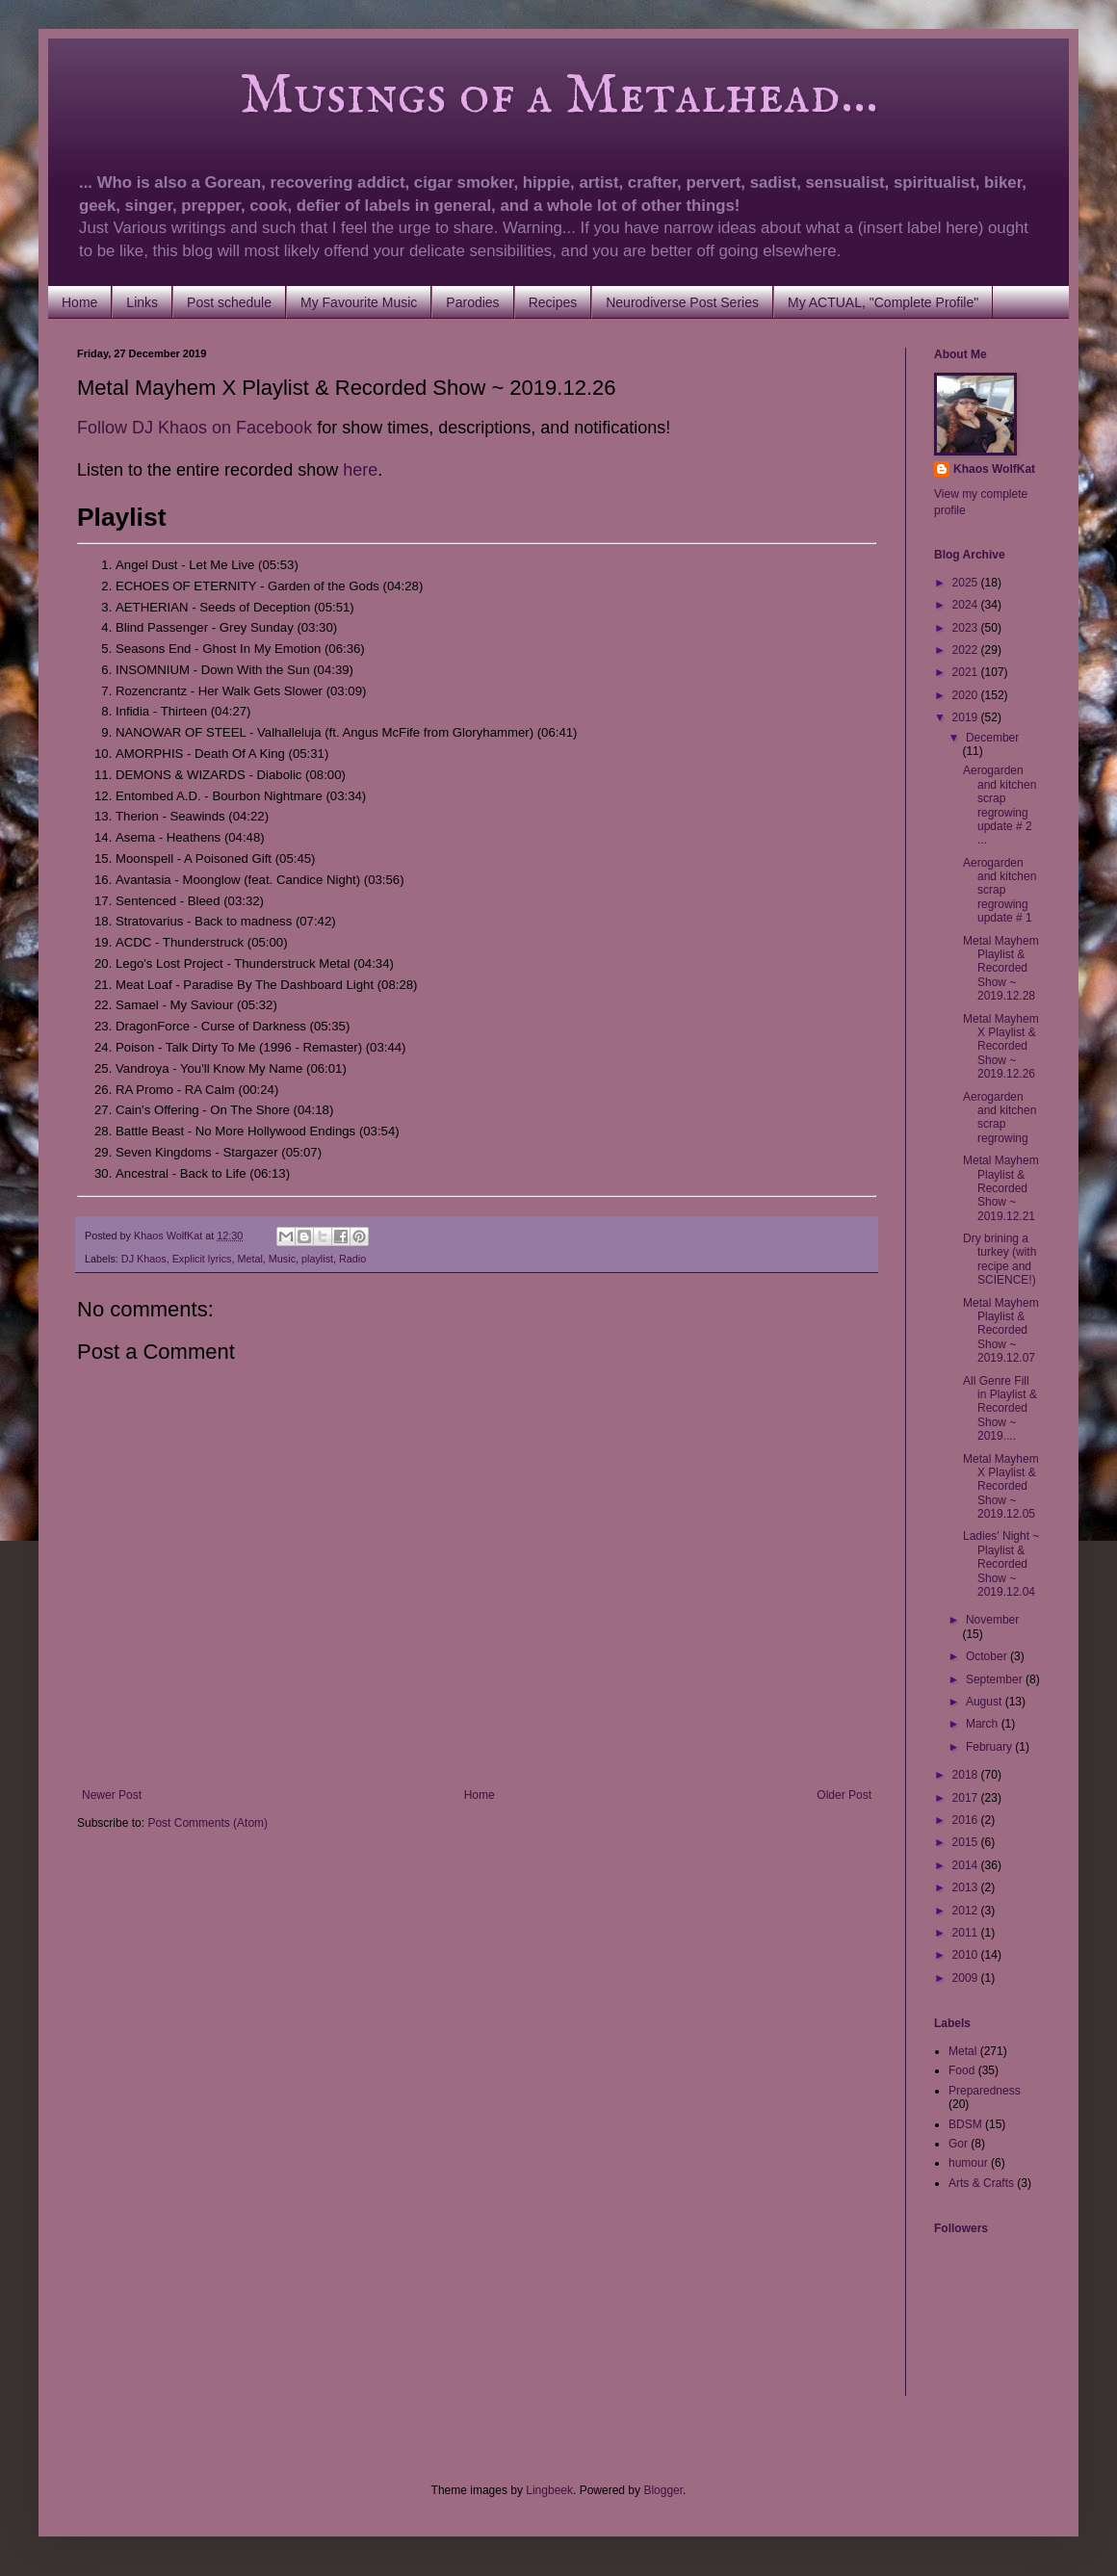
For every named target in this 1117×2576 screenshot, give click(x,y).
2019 (966, 717)
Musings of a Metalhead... (477, 96)
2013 (966, 1887)
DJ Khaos (144, 1258)
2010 (966, 1955)
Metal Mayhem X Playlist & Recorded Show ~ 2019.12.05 (1001, 1487)
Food (961, 2070)
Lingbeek (549, 2490)
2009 (966, 1978)
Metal (249, 1258)
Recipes (553, 302)
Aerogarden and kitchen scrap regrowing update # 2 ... (999, 805)
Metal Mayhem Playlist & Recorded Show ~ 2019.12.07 (1001, 1331)
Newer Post (112, 1795)
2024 (966, 604)
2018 (966, 1775)
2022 (966, 650)
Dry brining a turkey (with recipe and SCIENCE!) (999, 1259)
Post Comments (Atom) (207, 1823)
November (992, 1619)
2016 (966, 1820)
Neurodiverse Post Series (682, 302)
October (988, 1656)
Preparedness (984, 2090)
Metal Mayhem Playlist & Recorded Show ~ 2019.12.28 (1001, 968)
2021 (966, 672)
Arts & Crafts (981, 2183)
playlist (317, 1258)
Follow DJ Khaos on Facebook (194, 427)
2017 (966, 1798)
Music (282, 1258)
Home (79, 302)
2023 (966, 628)
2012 (966, 1910)
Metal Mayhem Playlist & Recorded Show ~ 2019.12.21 (1001, 1188)
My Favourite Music (358, 302)
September (996, 1679)
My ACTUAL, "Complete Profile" (883, 302)
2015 (966, 1842)
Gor (958, 2143)
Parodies (472, 302)
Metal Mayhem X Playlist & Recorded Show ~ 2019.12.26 (1001, 1046)
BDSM (965, 2124)
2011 (966, 1932)
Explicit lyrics (202, 1258)
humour (968, 2163)
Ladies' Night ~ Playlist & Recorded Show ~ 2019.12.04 (1001, 1564)
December (992, 737)
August (985, 1701)
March (983, 1723)
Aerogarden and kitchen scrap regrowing (999, 1117)
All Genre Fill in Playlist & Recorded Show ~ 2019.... (1000, 1409)
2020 (966, 695)
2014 (966, 1865)
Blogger (663, 2490)
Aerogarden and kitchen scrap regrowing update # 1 (999, 890)
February (990, 1747)
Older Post (844, 1795)
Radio (352, 1258)
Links (142, 302)
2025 (966, 582)
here (360, 470)
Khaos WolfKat (994, 469)
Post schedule (229, 302)
